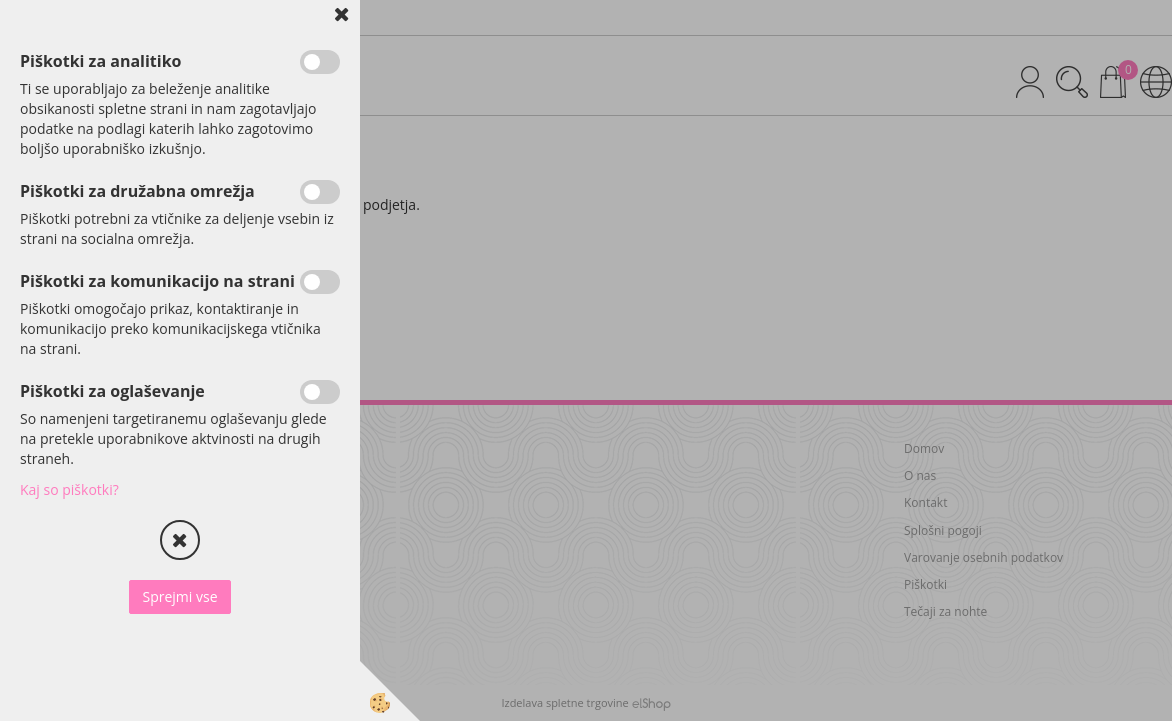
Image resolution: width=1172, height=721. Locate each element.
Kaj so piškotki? (69, 489)
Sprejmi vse (179, 596)
